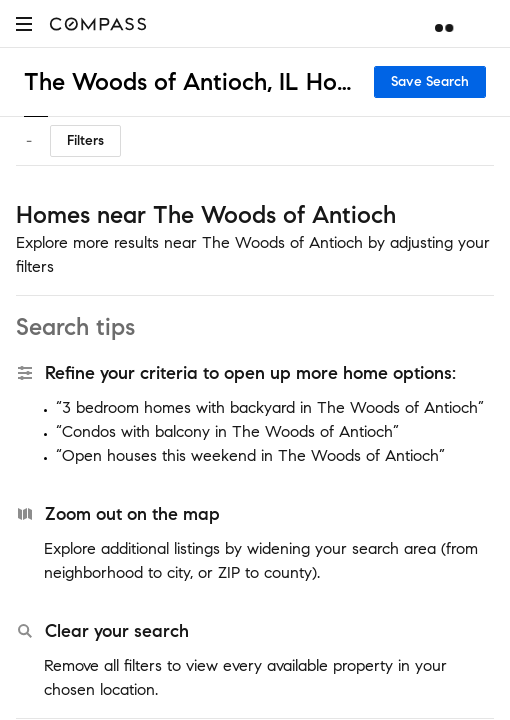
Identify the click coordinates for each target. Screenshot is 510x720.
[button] (24, 23)
